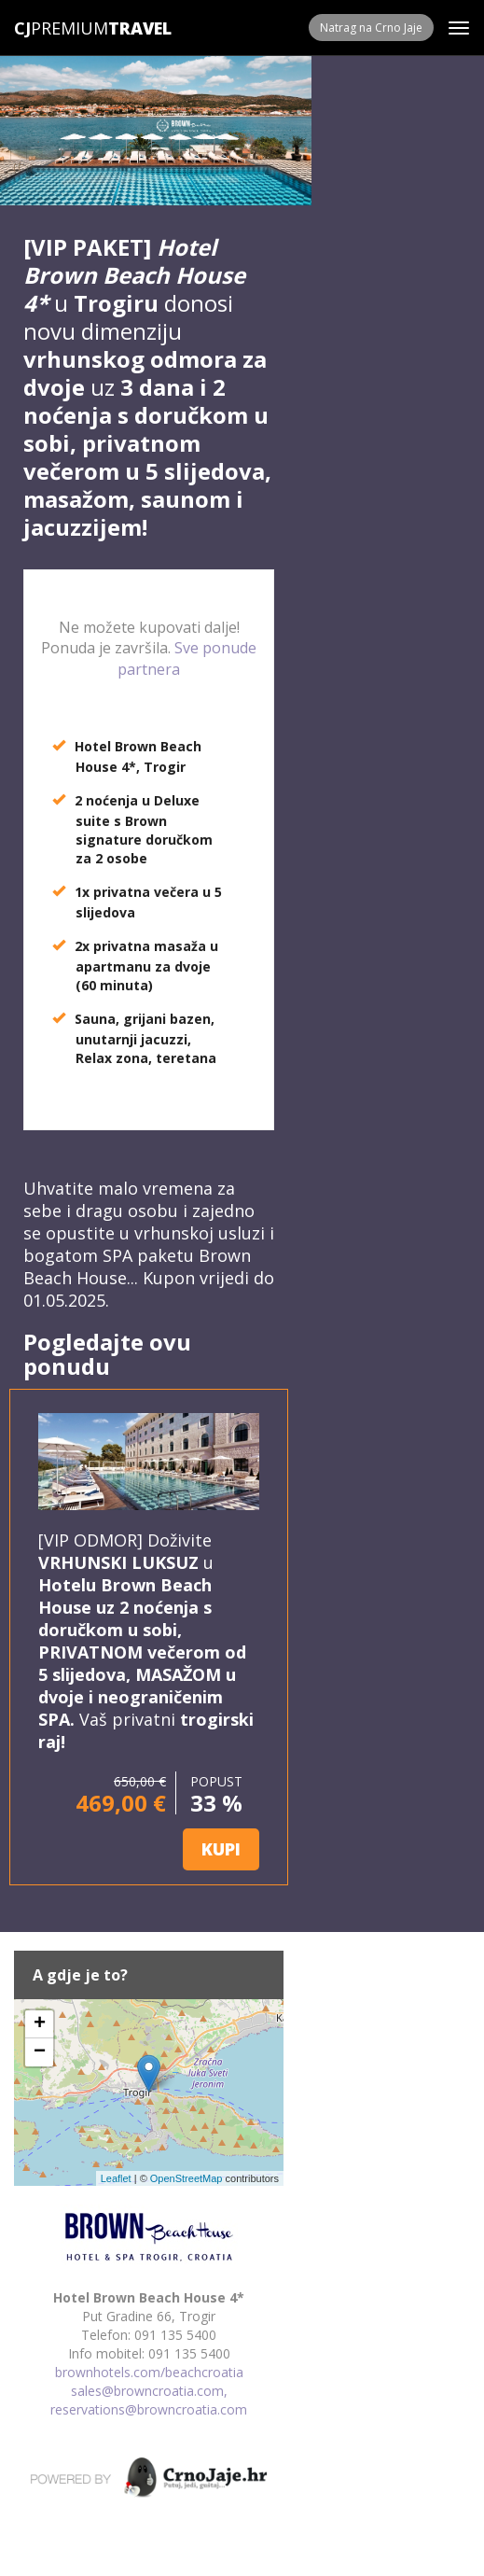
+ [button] (40, 2024)
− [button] (40, 2052)
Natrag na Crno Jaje (371, 27)
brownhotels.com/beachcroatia (149, 2372)
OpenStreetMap (186, 2178)
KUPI (221, 1849)
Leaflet (116, 2178)
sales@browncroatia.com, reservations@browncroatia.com (148, 2400)
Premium (61, 28)
